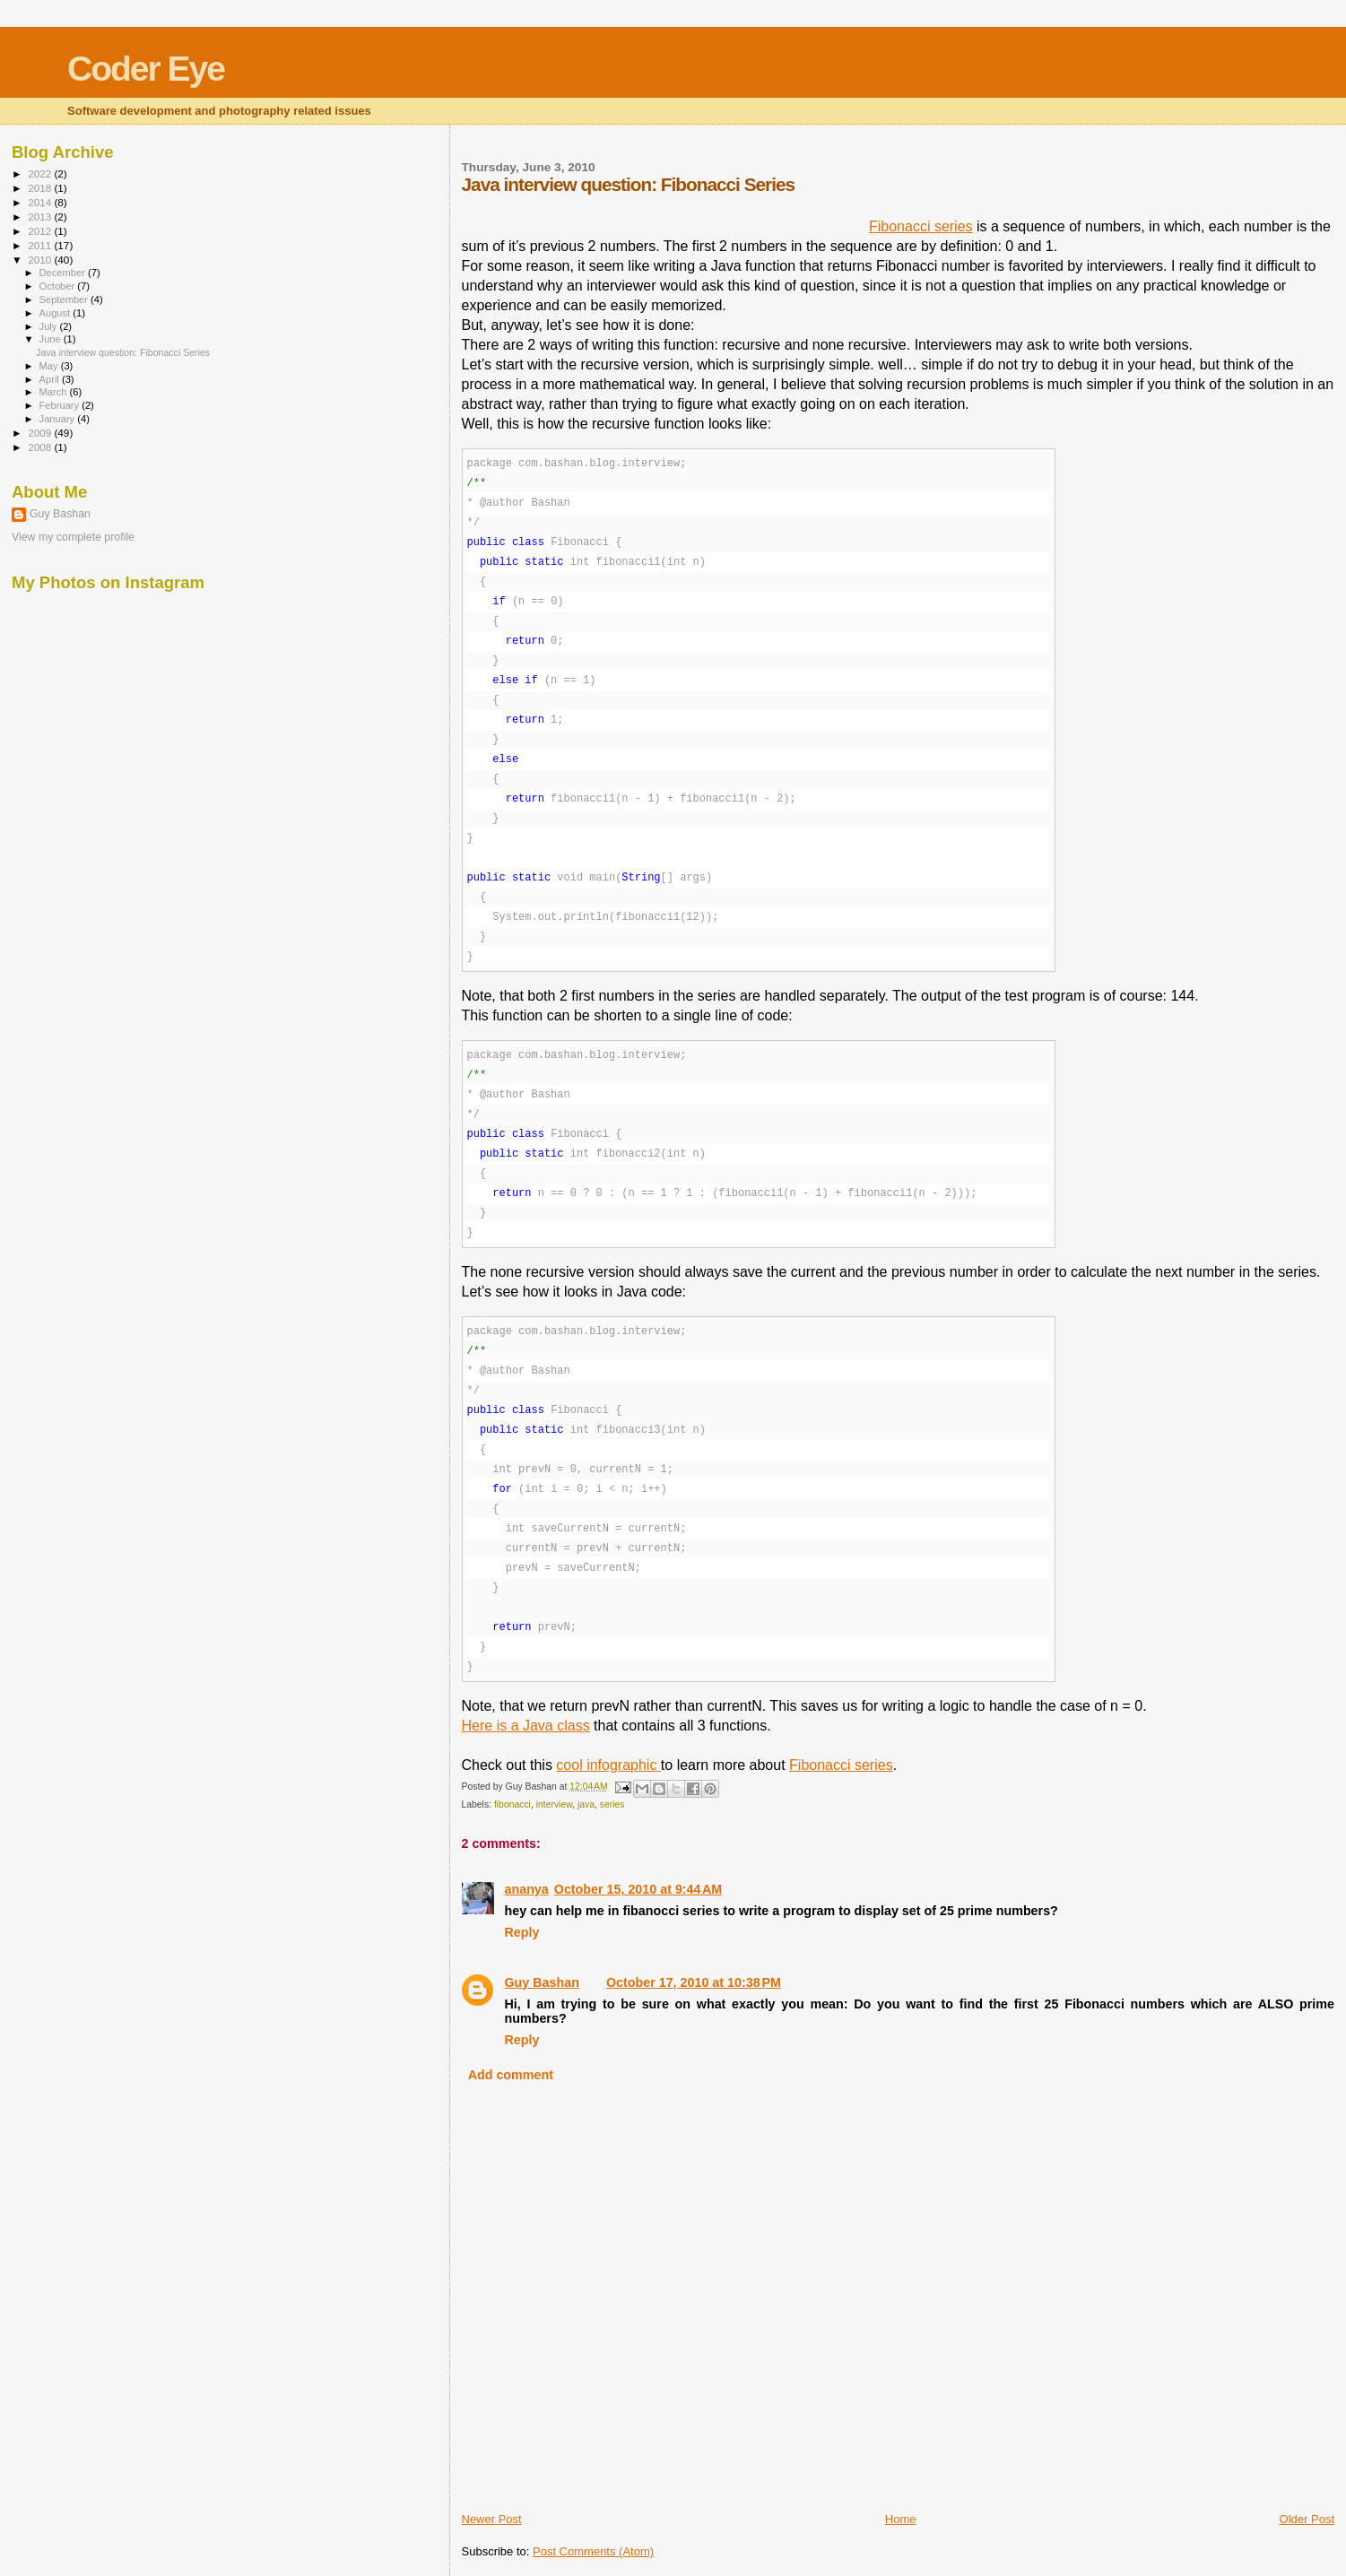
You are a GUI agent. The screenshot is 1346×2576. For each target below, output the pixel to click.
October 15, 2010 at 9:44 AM (638, 1889)
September (65, 299)
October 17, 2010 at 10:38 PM (693, 1982)
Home (900, 2519)
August (56, 313)
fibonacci (512, 1804)
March (54, 391)
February (60, 405)
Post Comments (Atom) (593, 2551)
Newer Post (492, 2519)
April (50, 379)
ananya (527, 1889)
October (58, 286)
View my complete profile (73, 537)
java (586, 1804)
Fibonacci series (921, 226)
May (50, 365)
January (58, 418)
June (51, 339)
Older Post (1307, 2519)
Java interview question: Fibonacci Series (123, 352)
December (63, 272)
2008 (41, 447)
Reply (522, 1932)
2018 (41, 188)
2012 (41, 231)
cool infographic (608, 1765)
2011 (41, 245)
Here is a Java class (526, 1725)
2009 (41, 432)
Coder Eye (145, 68)
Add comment (510, 2075)
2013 (41, 216)
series (612, 1804)
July (49, 326)
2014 (41, 202)
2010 (41, 259)
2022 (41, 173)
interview (554, 1804)
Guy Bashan (542, 1982)
